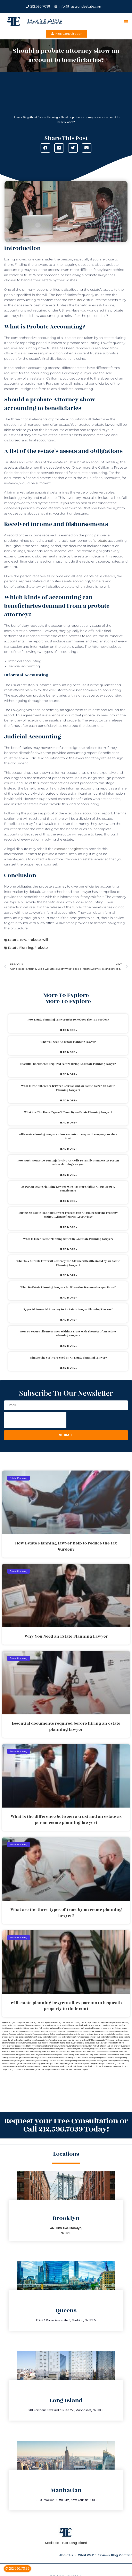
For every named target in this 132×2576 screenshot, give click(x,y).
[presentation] (35, 1420)
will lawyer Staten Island (108, 2049)
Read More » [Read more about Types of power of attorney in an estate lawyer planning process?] (68, 1319)
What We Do (87, 2555)
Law (23, 939)
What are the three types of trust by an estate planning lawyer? (68, 1112)
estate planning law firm (44, 23)
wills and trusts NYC (74, 2052)
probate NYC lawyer (90, 2040)
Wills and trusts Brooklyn (16, 2052)
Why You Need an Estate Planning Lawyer (68, 1042)
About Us (68, 2555)
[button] (126, 21)
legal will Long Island (10, 2022)
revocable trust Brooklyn (38, 2043)
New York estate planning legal (47, 2028)
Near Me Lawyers (81, 2069)
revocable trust (27, 2046)
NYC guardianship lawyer (91, 2028)
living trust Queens (17, 2025)
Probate (34, 939)
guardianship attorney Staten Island (29, 2066)
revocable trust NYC (116, 2043)
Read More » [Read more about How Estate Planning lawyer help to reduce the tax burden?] (68, 1030)
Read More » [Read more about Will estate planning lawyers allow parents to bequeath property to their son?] (68, 1148)
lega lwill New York (25, 2022)
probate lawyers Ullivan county (26, 2040)
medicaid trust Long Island (72, 2025)
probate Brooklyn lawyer (96, 2034)
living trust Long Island (100, 2022)
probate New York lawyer (71, 2040)
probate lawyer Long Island (12, 2037)
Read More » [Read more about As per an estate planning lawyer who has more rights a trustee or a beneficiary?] (68, 1201)
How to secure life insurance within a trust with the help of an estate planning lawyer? (68, 1334)
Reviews (104, 2555)
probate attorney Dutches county (114, 2028)
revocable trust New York (97, 2043)
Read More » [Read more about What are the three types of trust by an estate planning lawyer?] (68, 1122)
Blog (114, 2555)
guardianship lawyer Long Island (79, 2066)
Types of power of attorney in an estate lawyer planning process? (68, 1309)
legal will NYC (39, 2022)
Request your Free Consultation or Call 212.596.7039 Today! (66, 2125)
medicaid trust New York (92, 2025)
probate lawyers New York (72, 2037)
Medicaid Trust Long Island (66, 2542)
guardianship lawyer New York (104, 2066)
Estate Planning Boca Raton (19, 2055)
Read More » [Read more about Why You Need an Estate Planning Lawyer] (68, 1052)
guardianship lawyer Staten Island (48, 2069)
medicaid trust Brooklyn (52, 2025)
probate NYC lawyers (106, 2040)
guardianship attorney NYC (104, 2063)
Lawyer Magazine (55, 2055)
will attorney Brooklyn (50, 2046)
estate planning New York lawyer (104, 2061)
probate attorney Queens (111, 2031)
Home (16, 117)
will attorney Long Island (68, 2046)
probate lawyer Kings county (118, 2034)
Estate (13, 939)
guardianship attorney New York (80, 2063)
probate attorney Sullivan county (49, 2034)
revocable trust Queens (11, 2046)
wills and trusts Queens (92, 2052)
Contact (125, 2555)
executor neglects (69, 849)
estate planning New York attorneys (50, 2061)
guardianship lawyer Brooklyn (54, 2066)
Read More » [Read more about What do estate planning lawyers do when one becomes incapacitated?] (68, 1297)
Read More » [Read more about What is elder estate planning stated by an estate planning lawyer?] (68, 1249)
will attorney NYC (103, 2046)
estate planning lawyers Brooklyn (101, 2058)
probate (100, 541)
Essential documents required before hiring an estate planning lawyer (68, 1064)
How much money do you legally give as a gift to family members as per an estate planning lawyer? (68, 1163)
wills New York (104, 2055)
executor (75, 300)
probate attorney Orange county (62, 2031)
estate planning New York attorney (22, 2061)
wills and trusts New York (56, 2052)
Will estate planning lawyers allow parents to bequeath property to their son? (68, 1136)
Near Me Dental (67, 2069)
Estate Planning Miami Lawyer (74, 2055)
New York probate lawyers (69, 2028)
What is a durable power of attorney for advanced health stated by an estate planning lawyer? (68, 1263)
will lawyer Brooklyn (27, 2049)
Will (45, 939)
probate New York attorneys (49, 2040)
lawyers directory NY (78, 2043)
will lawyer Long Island (44, 2049)
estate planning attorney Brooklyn (78, 2061)
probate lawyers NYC (91, 2037)
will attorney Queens (119, 2046)
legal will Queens (51, 2022)
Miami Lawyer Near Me (39, 2055)
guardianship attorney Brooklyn (29, 2063)
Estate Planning (20, 947)
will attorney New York (87, 2046)
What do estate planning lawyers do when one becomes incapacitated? (68, 1287)
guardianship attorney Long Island (54, 2063)
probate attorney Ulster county (74, 2034)
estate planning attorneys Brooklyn (74, 2058)
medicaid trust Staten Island (23, 2028)
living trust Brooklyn (83, 2022)
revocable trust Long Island (59, 2043)
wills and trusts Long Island (36, 2052)
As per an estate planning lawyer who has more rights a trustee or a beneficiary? (68, 1189)
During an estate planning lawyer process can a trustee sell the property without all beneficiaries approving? (68, 1215)
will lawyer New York (61, 2049)
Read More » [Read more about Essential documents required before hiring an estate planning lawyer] (68, 1074)
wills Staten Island (117, 2055)
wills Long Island (92, 2055)
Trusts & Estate (44, 20)
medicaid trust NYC (110, 2025)
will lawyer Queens (90, 2049)
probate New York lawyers (30, 2058)
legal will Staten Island (67, 2022)
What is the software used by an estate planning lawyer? (68, 1358)
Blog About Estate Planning (40, 117)
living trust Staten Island (34, 2025)
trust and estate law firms (51, 2058)
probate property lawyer (19, 2043)
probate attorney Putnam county (88, 2031)
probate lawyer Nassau (33, 2037)
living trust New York (117, 2022)
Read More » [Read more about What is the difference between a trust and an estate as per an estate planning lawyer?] (68, 1100)
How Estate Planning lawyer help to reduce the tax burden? (68, 1020)
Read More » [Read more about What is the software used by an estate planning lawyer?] (68, 1368)
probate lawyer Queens (52, 2037)
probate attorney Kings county (14, 2031)
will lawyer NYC (76, 2049)
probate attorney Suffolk (26, 2034)
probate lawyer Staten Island (112, 2037)
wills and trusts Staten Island (112, 2052)
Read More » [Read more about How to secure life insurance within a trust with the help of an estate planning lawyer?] (68, 1346)
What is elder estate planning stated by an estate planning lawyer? (68, 1239)
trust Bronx (37, 2046)
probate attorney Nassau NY (37, 2031)
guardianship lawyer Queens (23, 2069)
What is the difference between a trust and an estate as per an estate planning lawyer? (68, 1088)
